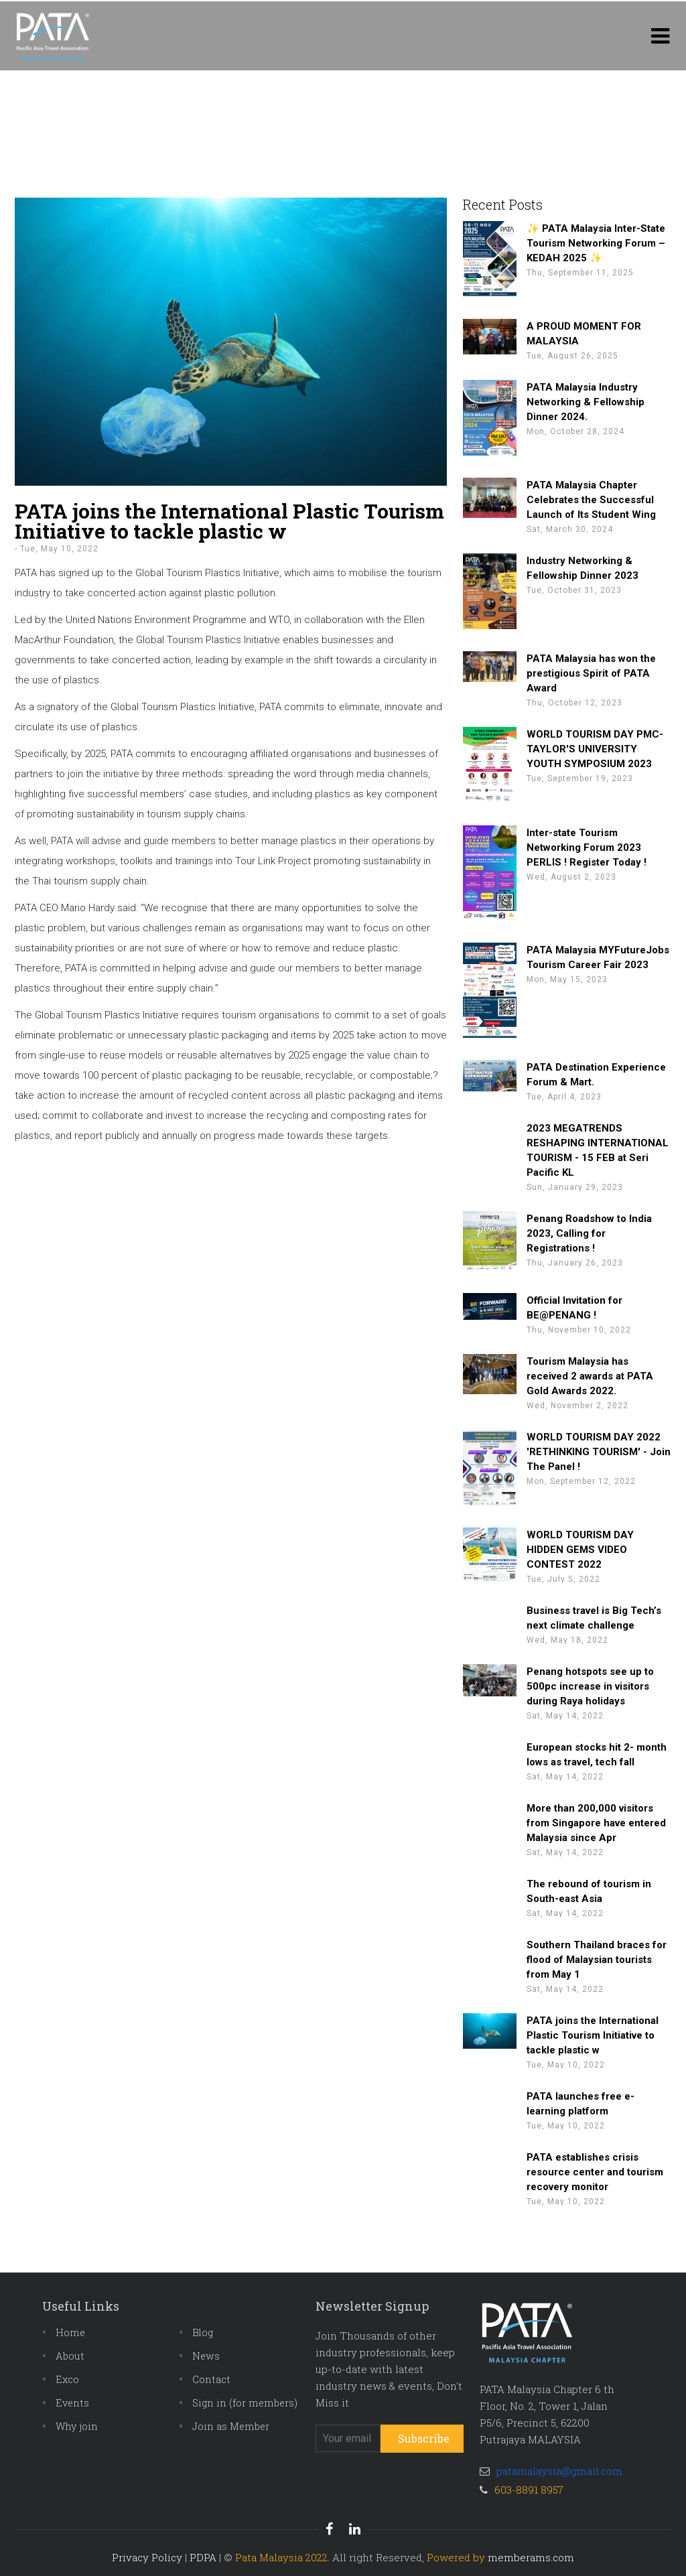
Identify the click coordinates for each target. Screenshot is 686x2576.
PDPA (203, 2557)
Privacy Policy (147, 2557)
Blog (202, 2332)
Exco (67, 2379)
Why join (77, 2426)
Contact (211, 2379)
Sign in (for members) (244, 2402)
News (206, 2356)
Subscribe (424, 2438)
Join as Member (230, 2426)
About (70, 2356)
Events (72, 2402)
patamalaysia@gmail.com (559, 2471)
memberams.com (531, 2557)
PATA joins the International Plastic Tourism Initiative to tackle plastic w (229, 521)
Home (70, 2332)
